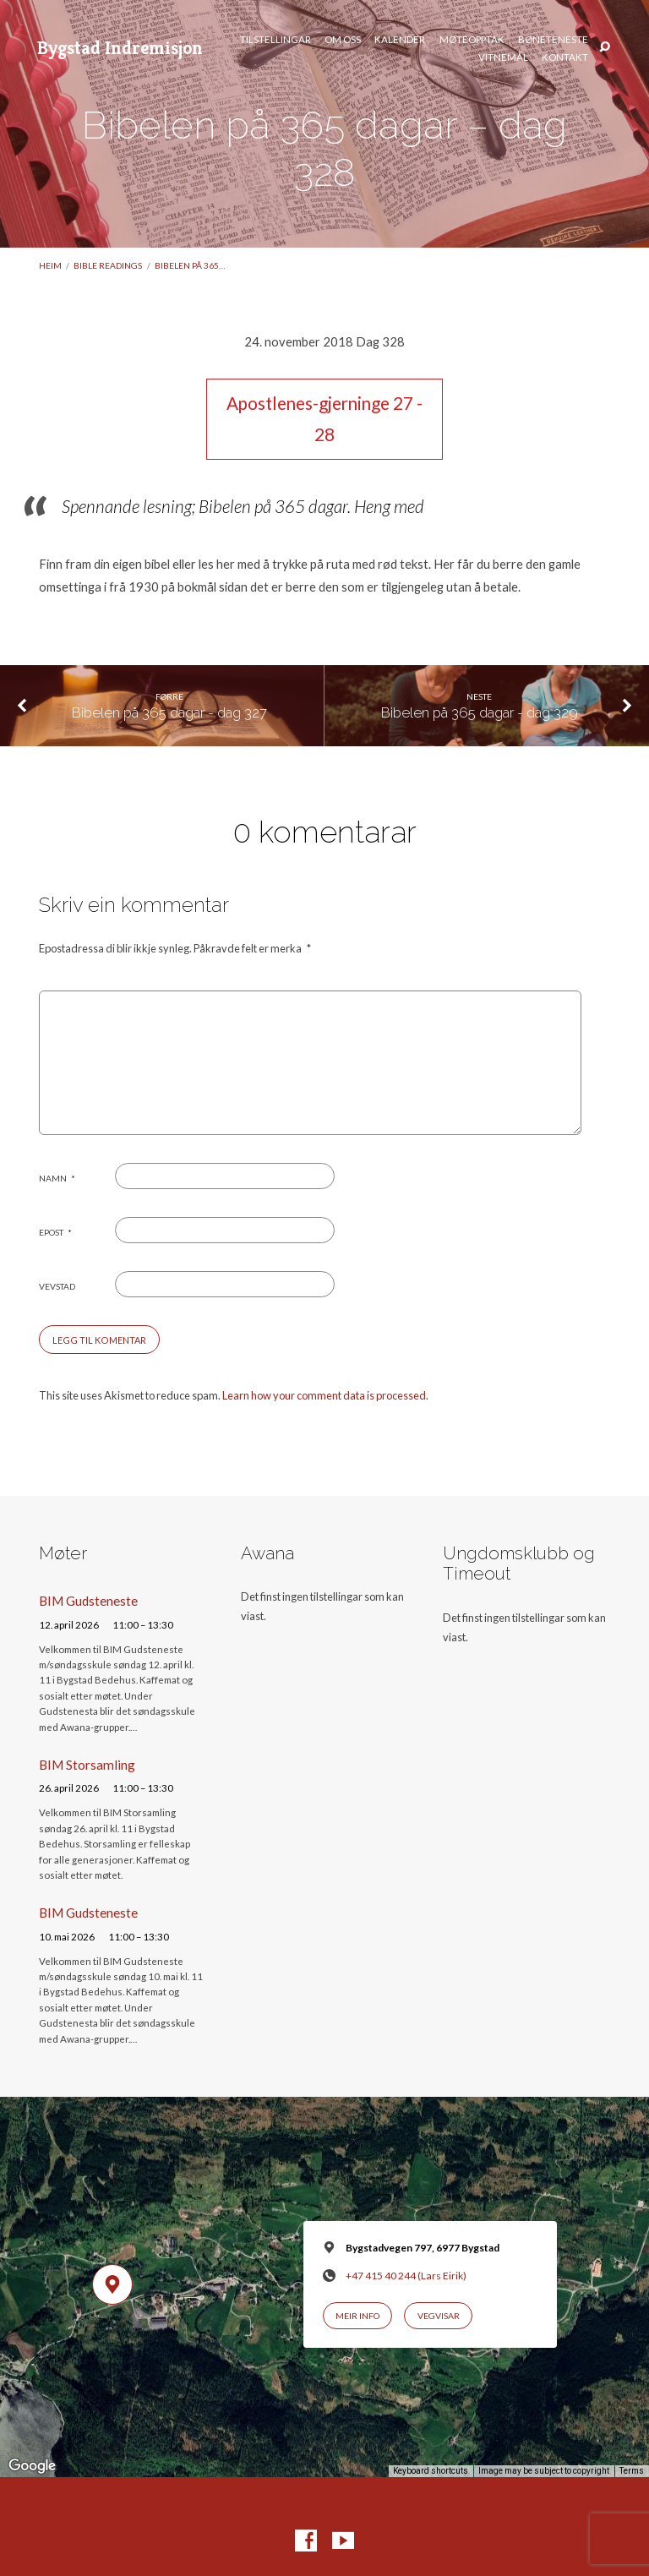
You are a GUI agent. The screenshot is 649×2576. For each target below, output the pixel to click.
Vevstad (57, 1286)
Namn (57, 1178)
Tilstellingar (275, 40)
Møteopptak (471, 40)
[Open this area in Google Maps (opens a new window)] (32, 2466)
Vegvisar (438, 2316)
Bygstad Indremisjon (120, 47)
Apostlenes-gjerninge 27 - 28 (324, 419)
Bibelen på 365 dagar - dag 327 (169, 712)
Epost (55, 1232)
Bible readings (108, 265)
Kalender (399, 40)
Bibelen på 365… (190, 265)
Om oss (342, 40)
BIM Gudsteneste (88, 1600)
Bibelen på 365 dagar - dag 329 (479, 712)
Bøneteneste (553, 40)
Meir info (357, 2316)
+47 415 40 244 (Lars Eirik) (406, 2275)
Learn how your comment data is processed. (325, 1395)
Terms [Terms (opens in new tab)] (631, 2470)
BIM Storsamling (87, 1764)
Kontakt (565, 57)
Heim (50, 265)
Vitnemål (503, 57)
